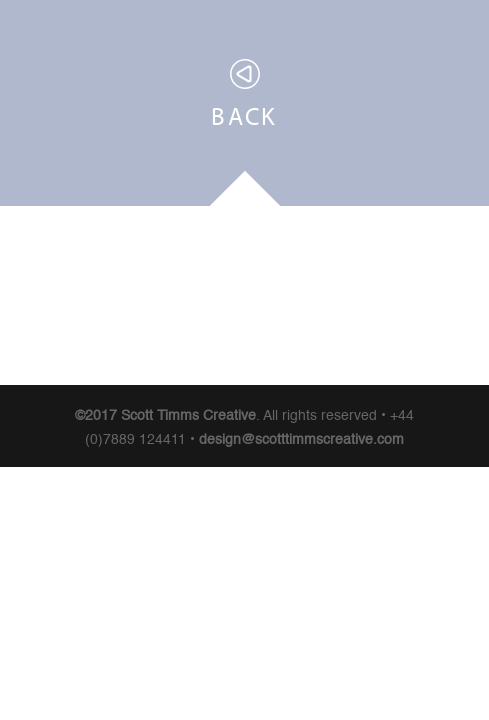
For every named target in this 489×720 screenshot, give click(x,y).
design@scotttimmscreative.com (301, 440)
